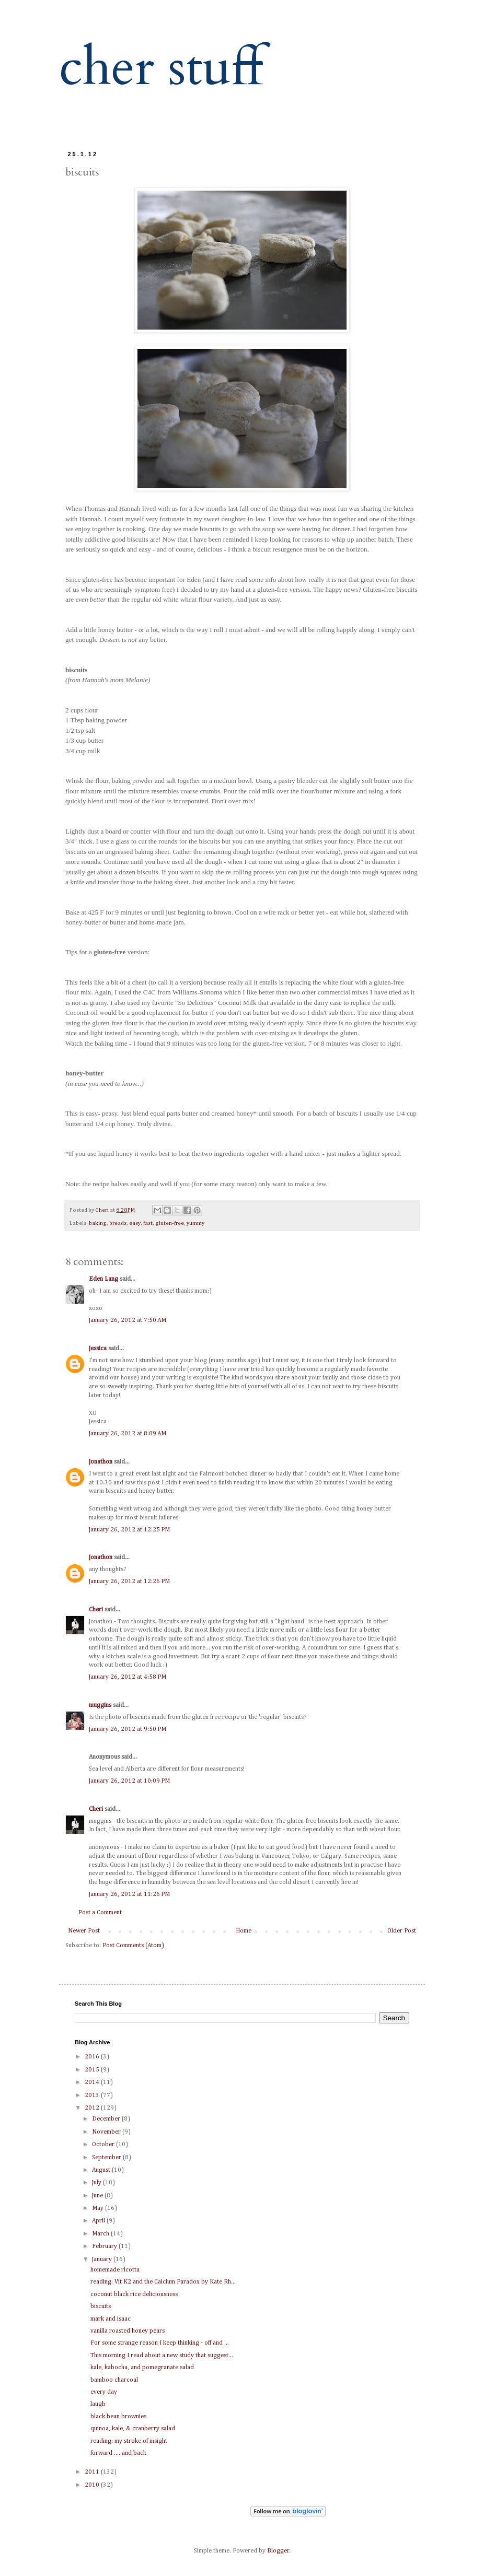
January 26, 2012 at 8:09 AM (127, 1434)
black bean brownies (118, 2417)
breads (117, 1223)
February (105, 2246)
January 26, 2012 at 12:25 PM (129, 1530)
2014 (93, 2082)
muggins (100, 1705)
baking (98, 1223)
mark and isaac (110, 2319)
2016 (93, 2057)
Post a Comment (100, 1913)
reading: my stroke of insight (128, 2441)
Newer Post (84, 1931)
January (102, 2259)
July (97, 2183)
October (104, 2144)
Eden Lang (103, 1279)
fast (148, 1223)
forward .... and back (118, 2453)
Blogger (278, 2551)
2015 (93, 2070)
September (107, 2158)
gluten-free (169, 1223)
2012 (93, 2108)
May (98, 2208)
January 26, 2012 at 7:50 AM (127, 1320)
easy (135, 1223)
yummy (195, 1223)
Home (243, 1931)
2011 (93, 2472)
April (99, 2221)
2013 (93, 2095)
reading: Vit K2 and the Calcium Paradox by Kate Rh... (163, 2282)
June (98, 2196)
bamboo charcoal (114, 2380)
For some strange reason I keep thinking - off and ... (159, 2343)
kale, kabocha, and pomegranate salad (142, 2367)
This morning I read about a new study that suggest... (161, 2355)
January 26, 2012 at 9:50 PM (127, 1729)
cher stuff (161, 67)
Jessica (98, 1348)
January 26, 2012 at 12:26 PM (129, 1581)
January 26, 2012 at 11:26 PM (129, 1894)
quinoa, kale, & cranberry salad (132, 2429)
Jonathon (100, 1462)
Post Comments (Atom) (133, 1945)
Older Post (401, 1931)
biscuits (100, 2306)
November (107, 2132)
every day (103, 2392)
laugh (97, 2404)
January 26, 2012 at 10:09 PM (129, 1781)
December (107, 2119)
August (102, 2170)
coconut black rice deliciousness (134, 2294)
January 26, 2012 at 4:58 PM (127, 1677)
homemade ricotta (115, 2270)
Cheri (96, 1610)
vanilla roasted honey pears (127, 2331)
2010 (93, 2485)
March (101, 2234)
